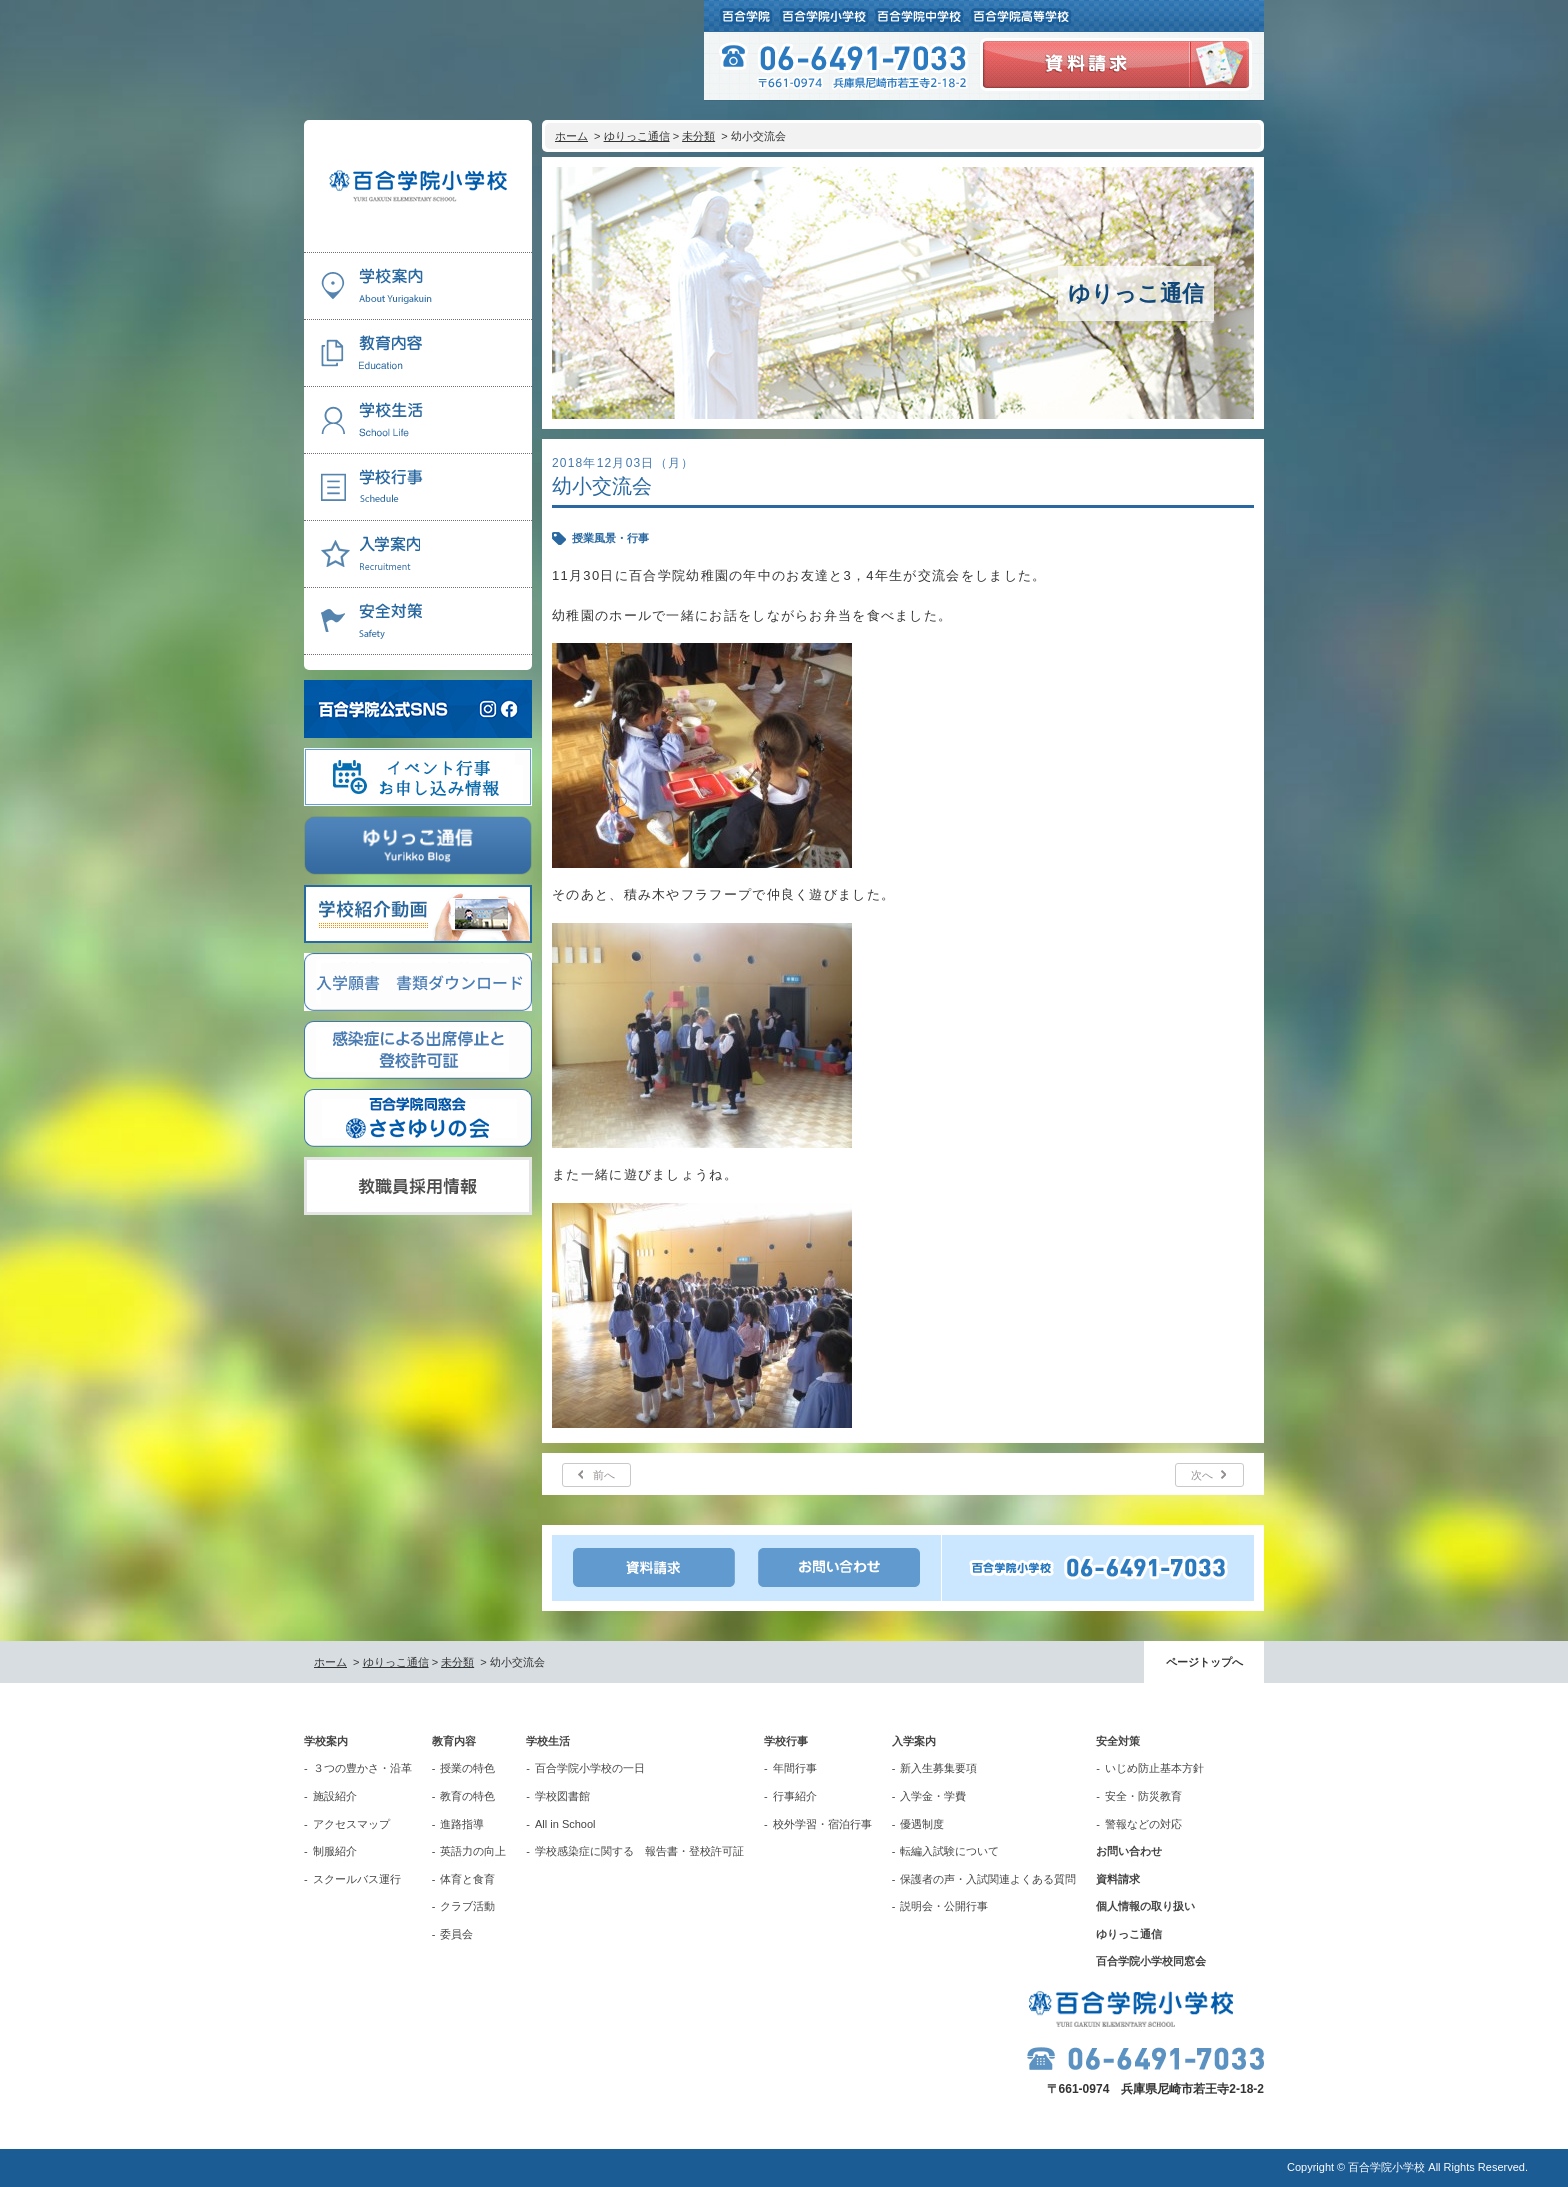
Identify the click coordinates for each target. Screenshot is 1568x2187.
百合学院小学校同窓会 (1151, 1961)
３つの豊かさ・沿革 (362, 1768)
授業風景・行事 (610, 538)
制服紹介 (335, 1851)
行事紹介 (795, 1796)
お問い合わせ (1129, 1851)
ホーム (571, 136)
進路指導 (462, 1824)
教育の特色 (467, 1796)
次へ (1202, 1475)
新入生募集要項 (938, 1768)
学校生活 (548, 1741)
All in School (565, 1824)
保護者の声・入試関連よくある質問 (988, 1879)
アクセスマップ (351, 1824)
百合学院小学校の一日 (590, 1768)
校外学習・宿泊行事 (822, 1824)
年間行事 (795, 1768)
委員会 (456, 1934)
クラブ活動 (467, 1906)
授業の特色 (467, 1768)
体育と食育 (467, 1879)
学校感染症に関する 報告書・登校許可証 (639, 1851)
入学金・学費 (933, 1796)
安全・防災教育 (1143, 1796)
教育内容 (454, 1741)
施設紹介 (335, 1796)
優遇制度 (922, 1824)
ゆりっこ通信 (637, 136)
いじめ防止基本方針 (1154, 1768)
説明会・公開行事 (944, 1906)
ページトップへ (1204, 1662)
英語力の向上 (473, 1851)
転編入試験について (949, 1851)
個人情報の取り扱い (1145, 1906)
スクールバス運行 (357, 1879)
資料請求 (1118, 1879)
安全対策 (1118, 1741)
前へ (604, 1475)
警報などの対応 (1143, 1824)
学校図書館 (562, 1796)
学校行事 (786, 1741)
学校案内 (326, 1741)
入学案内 (914, 1741)
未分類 (698, 136)
